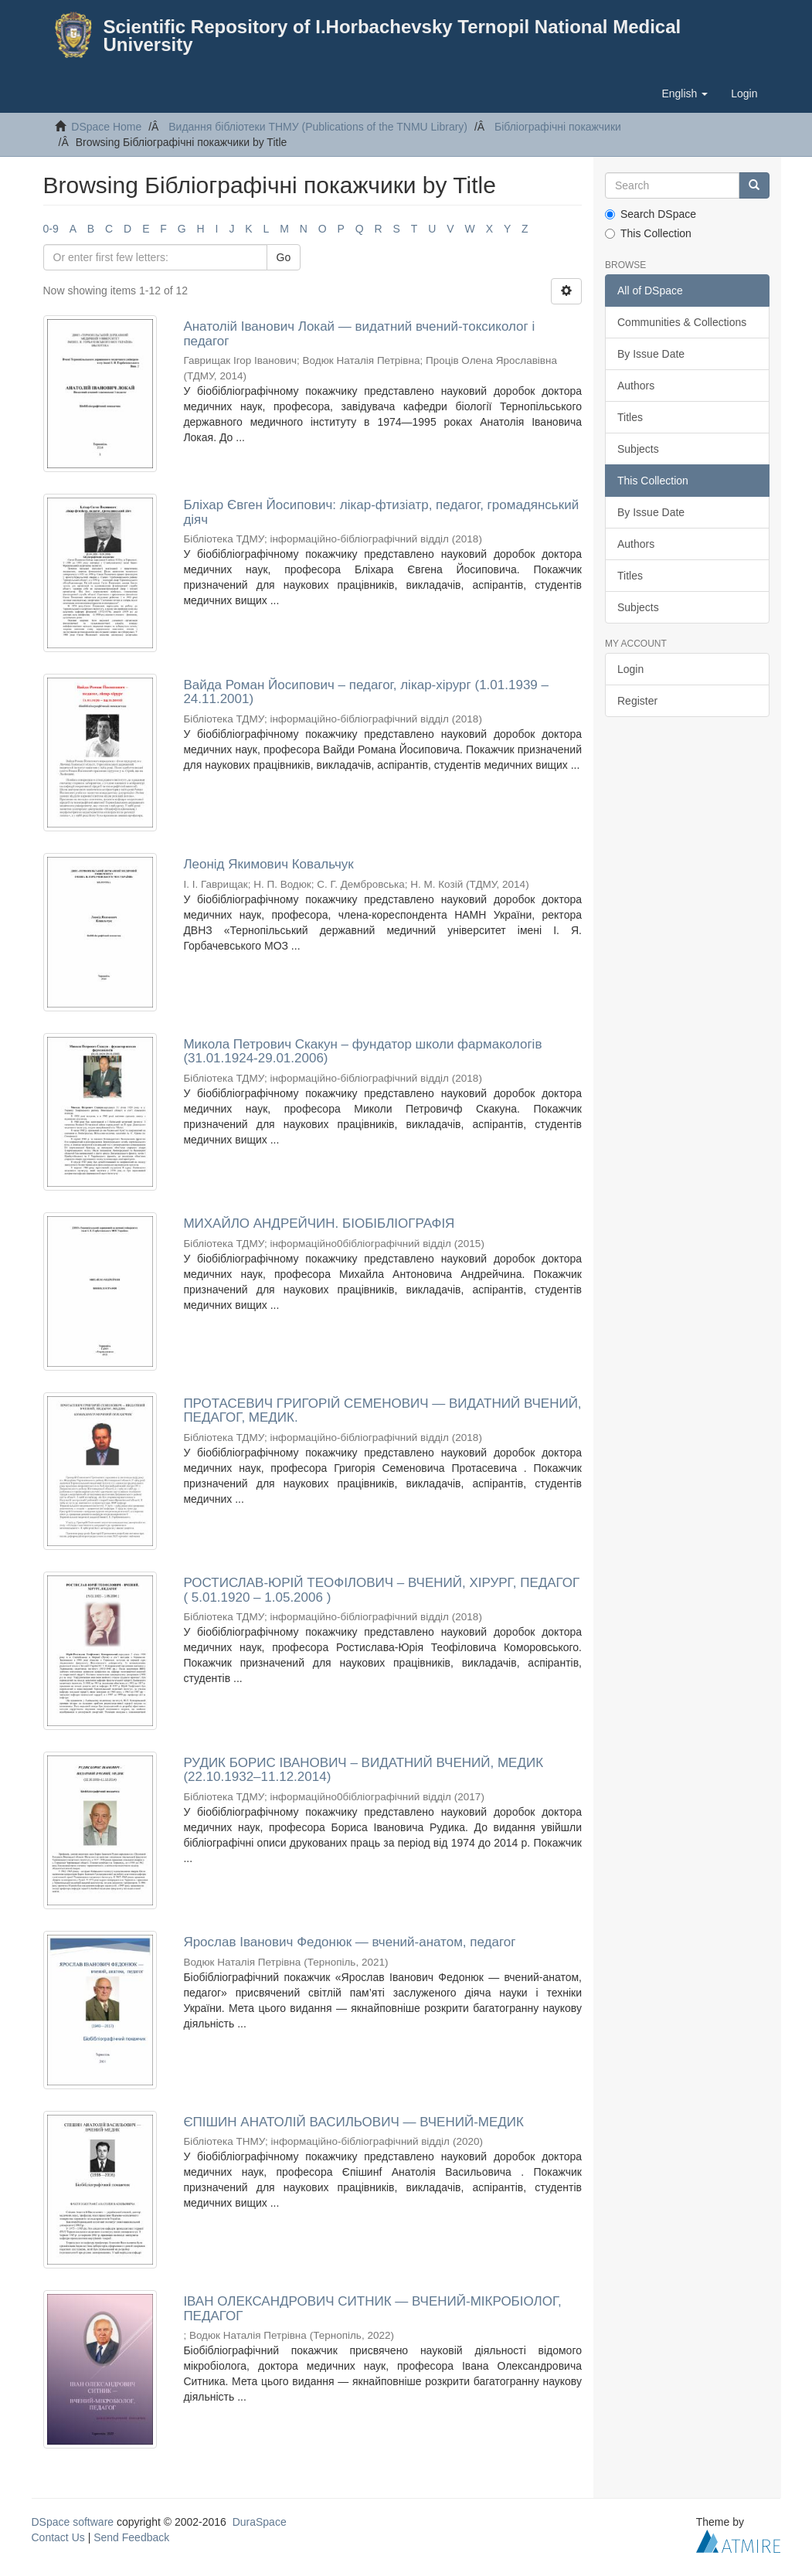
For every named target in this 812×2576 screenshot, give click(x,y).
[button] (684, 93)
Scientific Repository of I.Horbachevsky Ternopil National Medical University (392, 35)
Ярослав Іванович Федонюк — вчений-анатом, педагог (349, 1942)
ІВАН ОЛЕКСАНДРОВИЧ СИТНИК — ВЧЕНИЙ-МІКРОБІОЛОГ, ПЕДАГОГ (372, 2308)
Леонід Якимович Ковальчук (268, 864)
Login (630, 669)
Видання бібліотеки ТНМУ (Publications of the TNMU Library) (317, 127)
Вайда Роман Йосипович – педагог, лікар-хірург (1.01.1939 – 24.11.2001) (366, 692)
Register (637, 701)
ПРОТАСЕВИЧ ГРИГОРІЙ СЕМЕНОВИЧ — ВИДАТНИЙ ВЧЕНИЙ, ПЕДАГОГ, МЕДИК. (382, 1411)
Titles (630, 417)
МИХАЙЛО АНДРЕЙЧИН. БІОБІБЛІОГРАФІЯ (318, 1223)
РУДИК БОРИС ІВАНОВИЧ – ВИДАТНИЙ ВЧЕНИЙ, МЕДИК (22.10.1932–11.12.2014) (363, 1770)
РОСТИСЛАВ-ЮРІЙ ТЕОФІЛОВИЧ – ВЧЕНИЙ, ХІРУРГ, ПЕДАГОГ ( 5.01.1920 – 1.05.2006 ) (381, 1590)
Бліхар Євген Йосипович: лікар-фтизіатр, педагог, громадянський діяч (381, 512)
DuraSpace (260, 2522)
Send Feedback (131, 2537)
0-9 (51, 229)
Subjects (638, 449)
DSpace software (73, 2522)
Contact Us (58, 2537)
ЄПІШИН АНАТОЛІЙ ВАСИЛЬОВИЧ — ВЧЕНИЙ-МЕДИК (353, 2122)
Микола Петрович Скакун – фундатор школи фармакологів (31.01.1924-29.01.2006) (362, 1051)
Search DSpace (650, 214)
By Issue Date (651, 354)
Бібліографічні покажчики (557, 127)
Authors (635, 385)
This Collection (648, 233)
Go (284, 257)
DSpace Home (106, 127)
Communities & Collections (681, 322)
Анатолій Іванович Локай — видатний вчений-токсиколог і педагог (359, 333)
